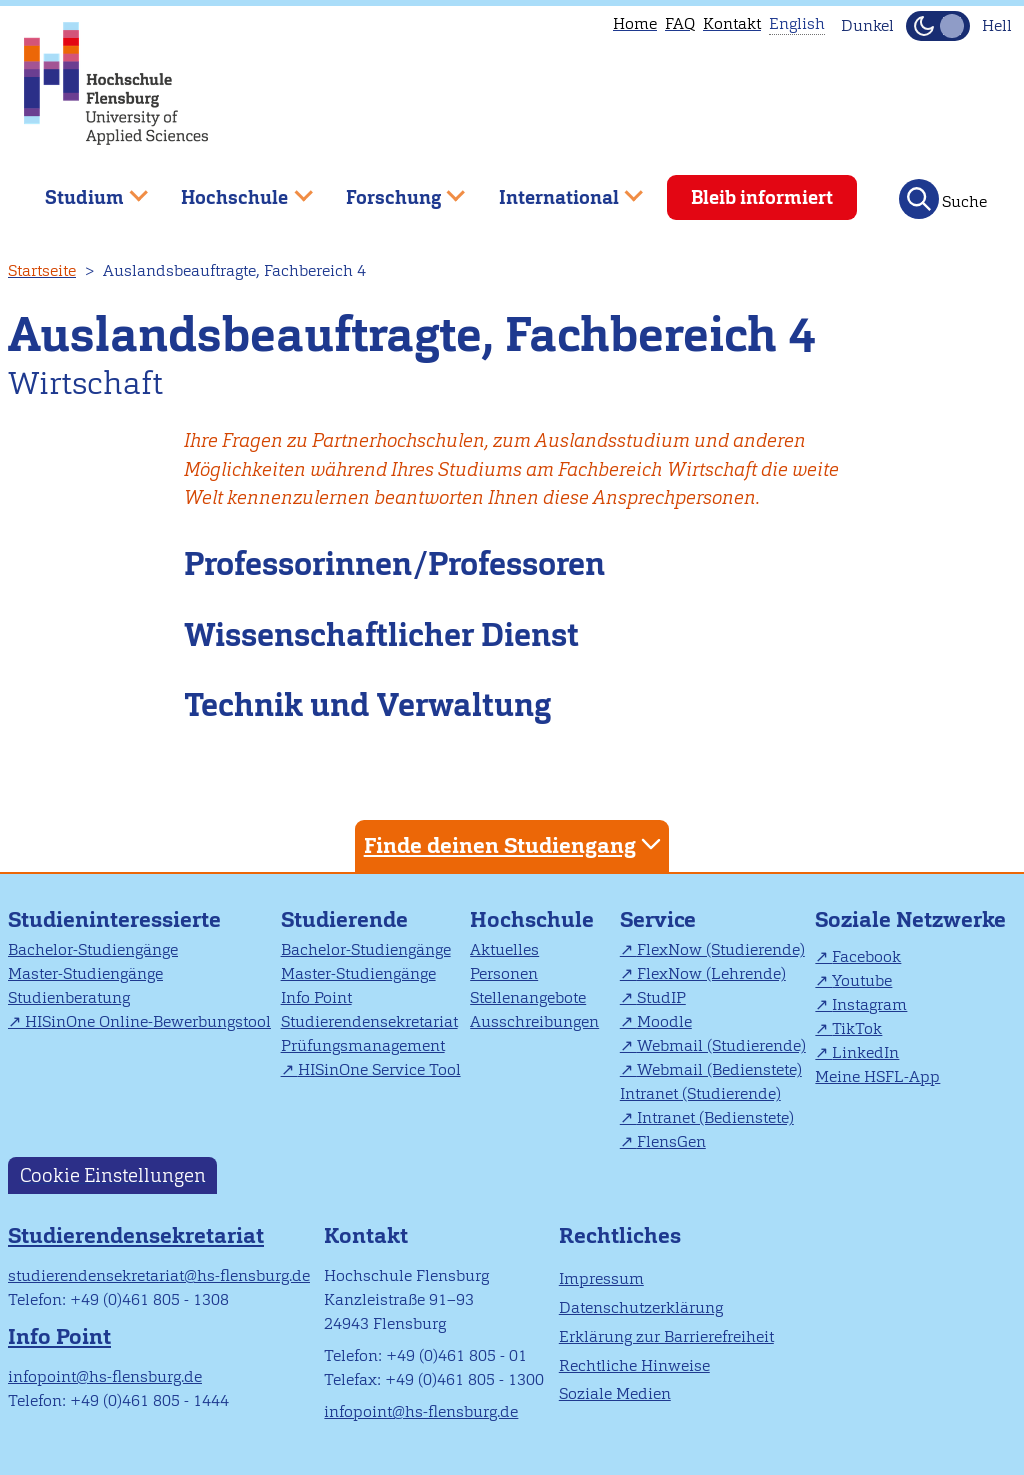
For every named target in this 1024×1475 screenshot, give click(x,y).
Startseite (42, 270)
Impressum (601, 1278)
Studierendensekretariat (369, 1021)
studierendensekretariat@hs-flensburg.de (159, 1275)
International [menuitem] (556, 189)
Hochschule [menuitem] (233, 189)
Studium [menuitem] (82, 189)
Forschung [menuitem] (391, 189)
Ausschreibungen (534, 1021)
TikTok (857, 1028)
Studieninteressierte (114, 919)
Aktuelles (504, 949)
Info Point (316, 997)
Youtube (862, 980)
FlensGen (671, 1141)
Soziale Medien (615, 1393)
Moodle (664, 1021)
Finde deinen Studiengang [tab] (515, 844)
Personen (504, 973)
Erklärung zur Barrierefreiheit (666, 1336)
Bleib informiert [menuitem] (762, 197)
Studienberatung (69, 997)
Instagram (869, 1004)
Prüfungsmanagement (363, 1045)
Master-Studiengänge (85, 973)
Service (658, 919)
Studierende (344, 919)
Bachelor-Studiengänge (93, 949)
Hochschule (532, 919)
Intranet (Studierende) (700, 1093)
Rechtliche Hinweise (634, 1365)
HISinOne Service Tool (379, 1069)
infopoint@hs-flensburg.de (105, 1376)
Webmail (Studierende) (721, 1045)
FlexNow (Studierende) (721, 949)
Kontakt (732, 23)
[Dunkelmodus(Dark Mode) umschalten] (938, 26)
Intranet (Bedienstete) (715, 1117)
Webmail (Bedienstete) (719, 1069)
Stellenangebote (528, 997)
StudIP (661, 997)
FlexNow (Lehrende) (711, 973)
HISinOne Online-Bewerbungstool (148, 1021)
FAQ (680, 23)
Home (635, 23)
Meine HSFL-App (877, 1076)
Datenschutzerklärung (641, 1307)
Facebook (866, 956)
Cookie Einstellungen (113, 1175)
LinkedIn (865, 1052)
